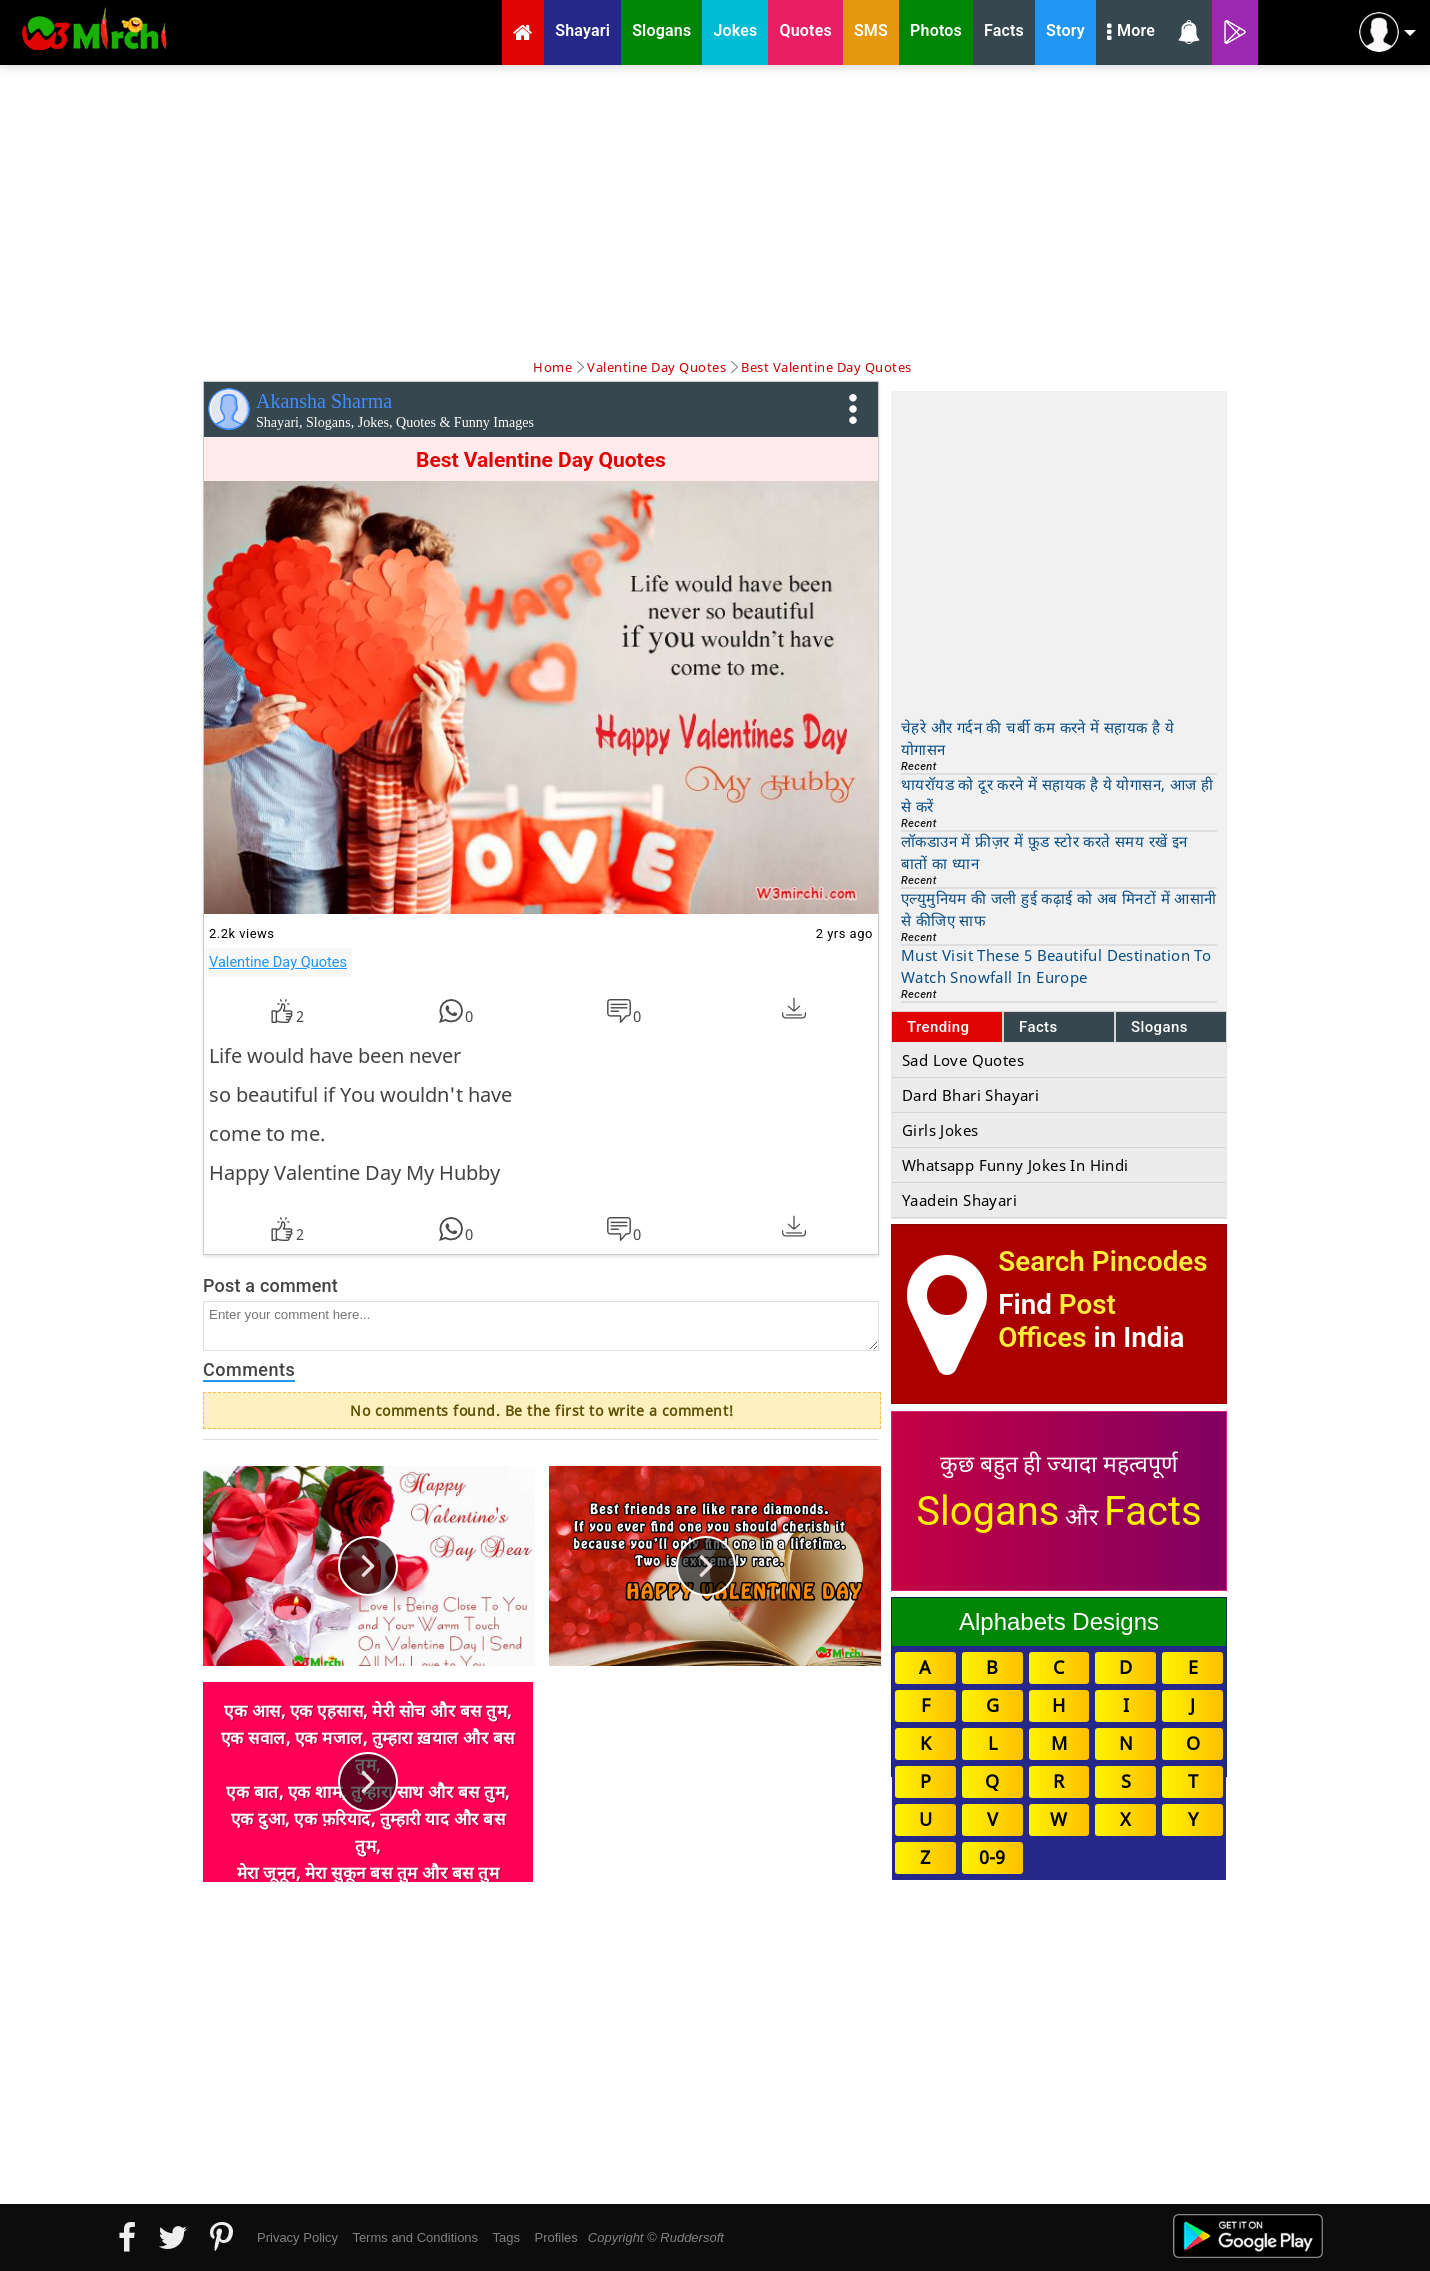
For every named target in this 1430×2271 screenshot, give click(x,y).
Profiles (555, 2237)
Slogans (1159, 1027)
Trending (938, 1027)
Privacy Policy (297, 2237)
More (1131, 33)
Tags (506, 2237)
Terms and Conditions (415, 2237)
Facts (1038, 1027)
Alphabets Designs (1059, 1621)
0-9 (992, 1857)
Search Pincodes (1102, 1261)
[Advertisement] (715, 210)
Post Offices (1057, 1321)
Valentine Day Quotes (278, 962)
